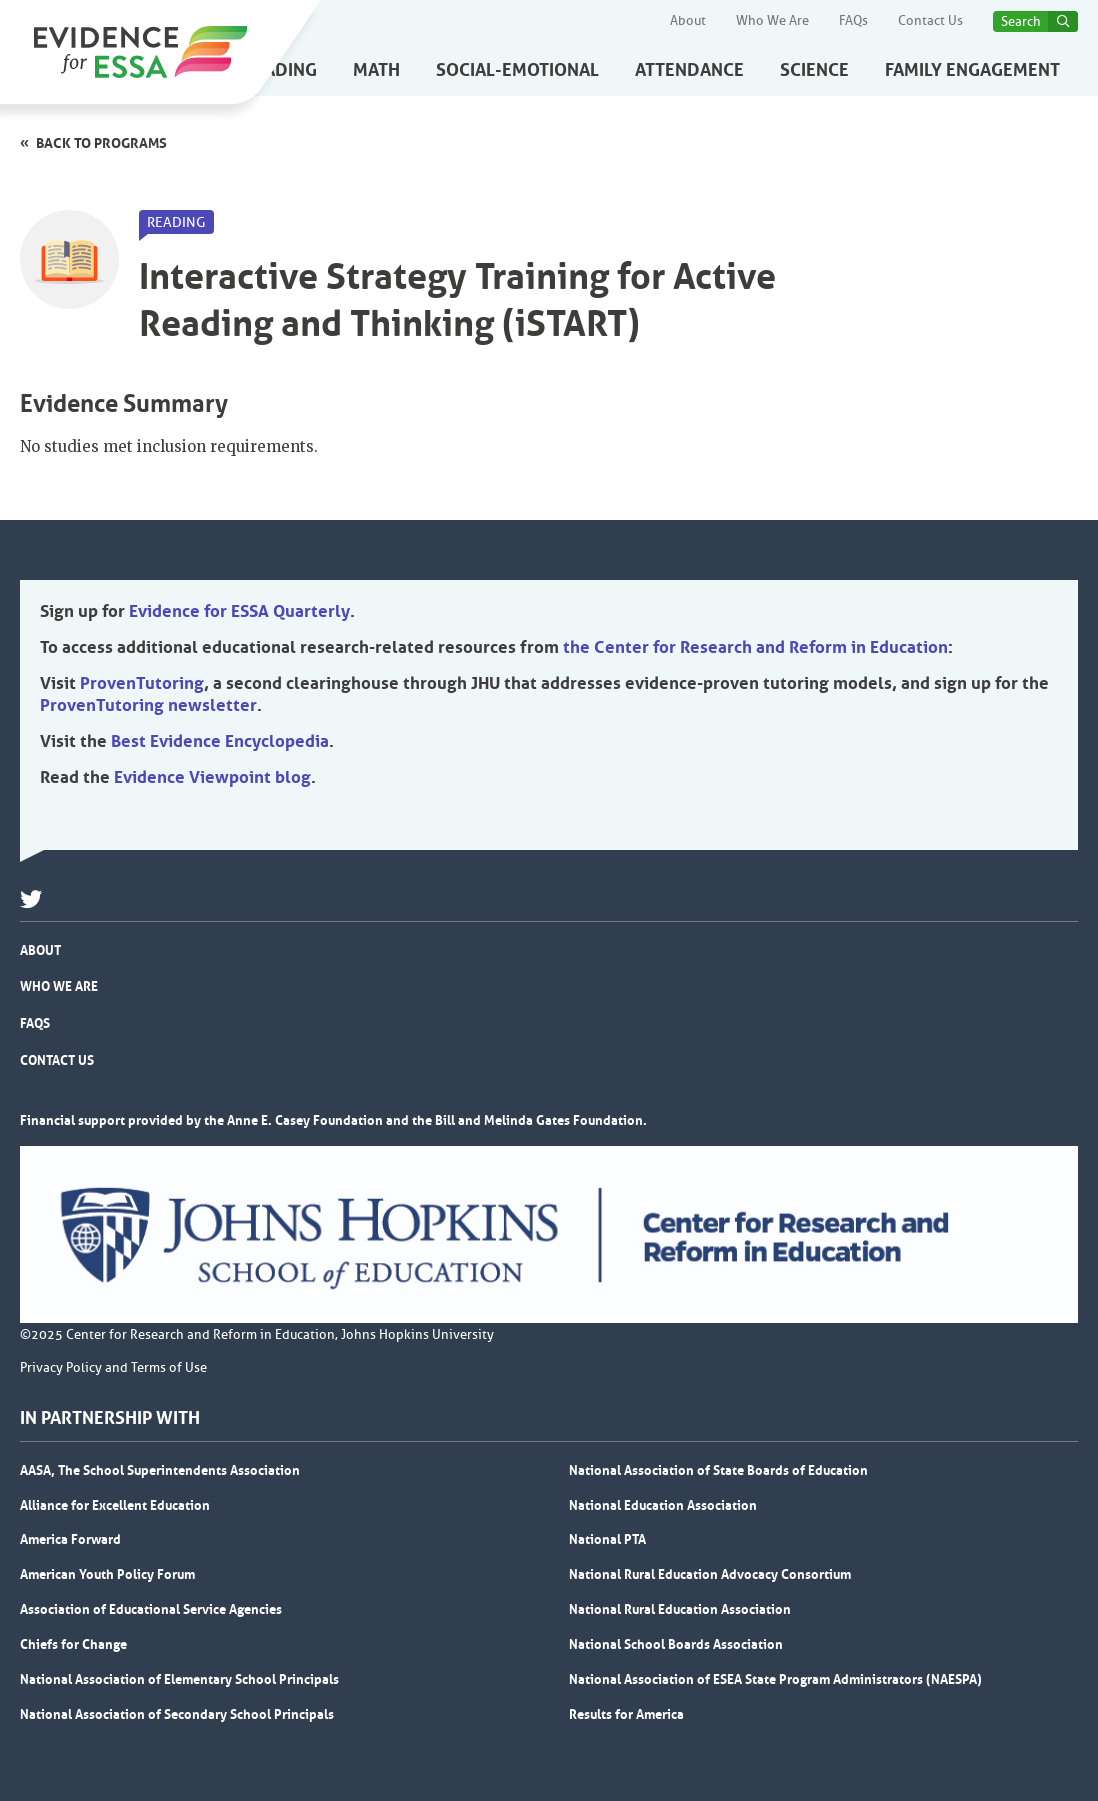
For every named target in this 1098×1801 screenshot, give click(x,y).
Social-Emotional (517, 70)
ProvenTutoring (142, 683)
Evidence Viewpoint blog (212, 777)
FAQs (853, 21)
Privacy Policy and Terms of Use (113, 1368)
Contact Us (930, 21)
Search (1021, 21)
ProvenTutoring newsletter (148, 705)
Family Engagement (972, 70)
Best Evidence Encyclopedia (220, 741)
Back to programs (101, 143)
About (688, 21)
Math (376, 70)
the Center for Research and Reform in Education (755, 647)
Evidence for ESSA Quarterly (239, 611)
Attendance (689, 70)
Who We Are (772, 21)
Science (814, 70)
